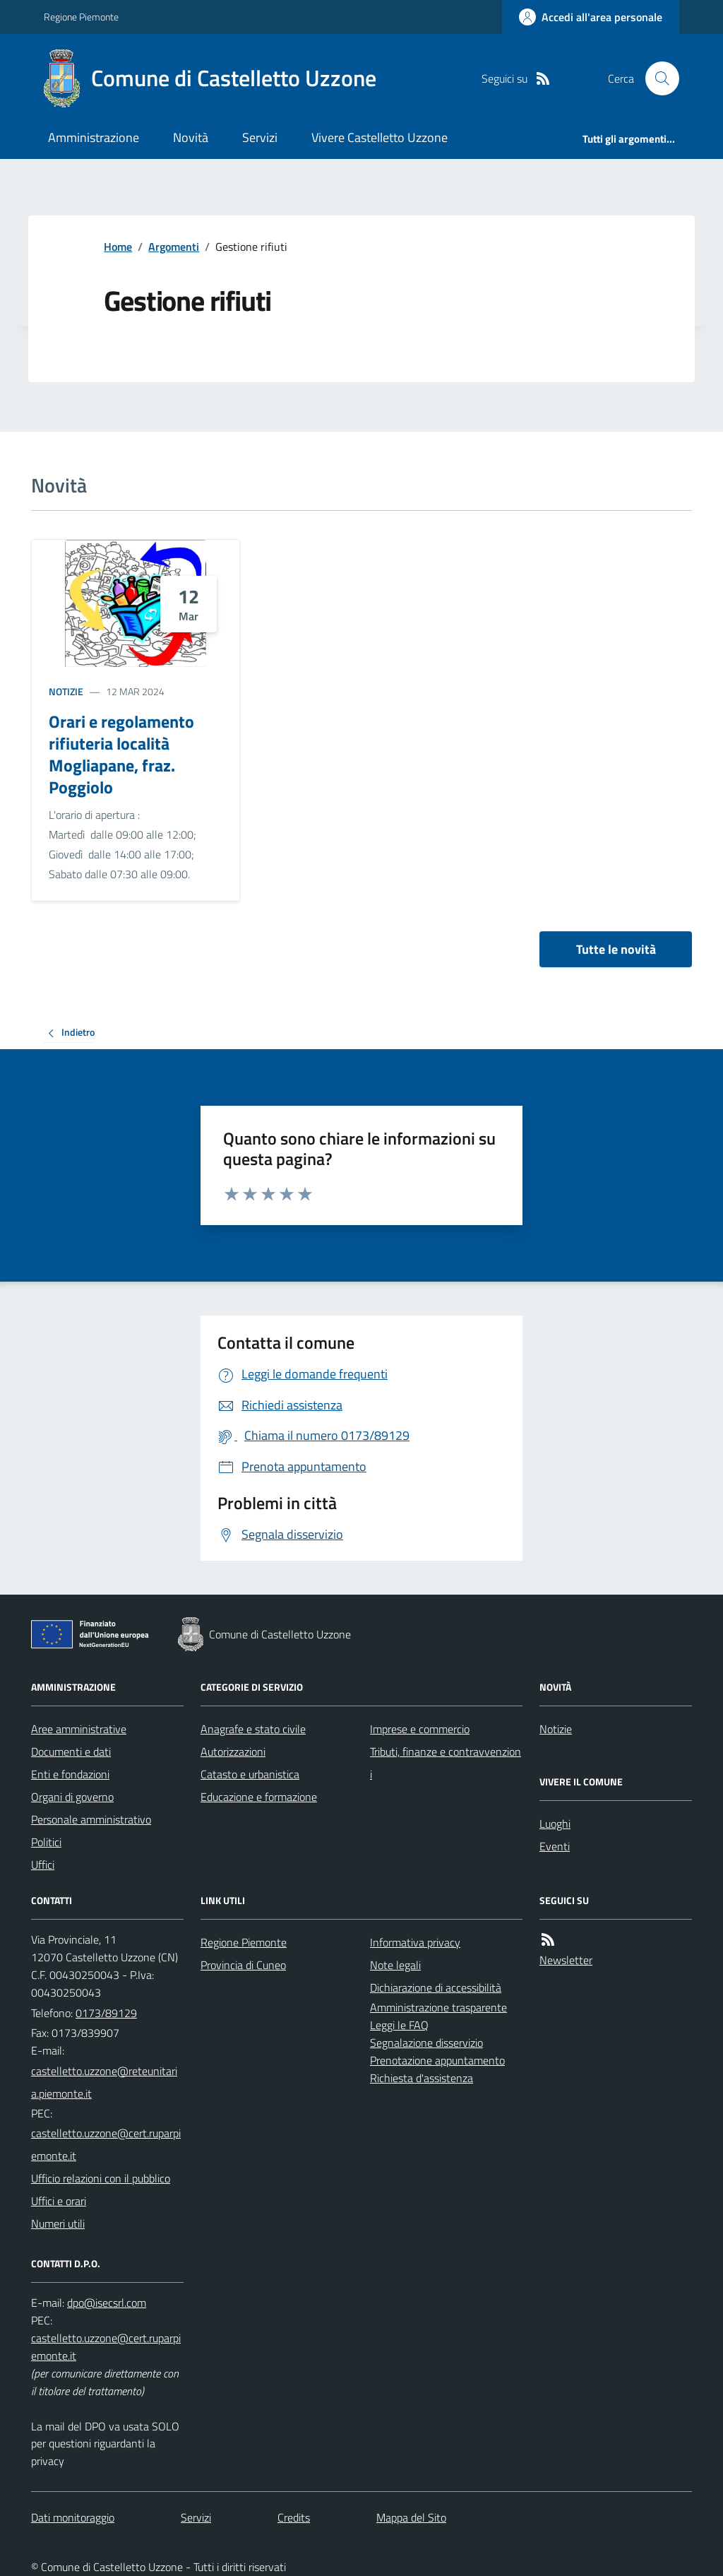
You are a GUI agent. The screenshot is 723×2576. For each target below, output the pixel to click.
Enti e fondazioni (70, 1774)
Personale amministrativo (91, 1819)
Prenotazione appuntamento (437, 2060)
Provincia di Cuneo (243, 1964)
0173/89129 (106, 2012)
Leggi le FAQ (399, 2024)
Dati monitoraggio (72, 2517)
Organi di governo (72, 1796)
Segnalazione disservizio (426, 2042)
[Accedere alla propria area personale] (590, 17)
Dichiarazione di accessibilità (435, 1987)
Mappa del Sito (411, 2517)
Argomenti (173, 246)
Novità (190, 137)
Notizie (66, 691)
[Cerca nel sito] (656, 78)
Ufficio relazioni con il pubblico (100, 2178)
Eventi (554, 1846)
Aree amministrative (78, 1728)
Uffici (42, 1864)
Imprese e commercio (420, 1728)
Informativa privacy (415, 1942)
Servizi (259, 137)
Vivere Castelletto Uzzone (379, 137)
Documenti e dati (71, 1751)
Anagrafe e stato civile (253, 1728)
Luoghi (554, 1823)
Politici (46, 1841)
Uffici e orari (58, 2200)
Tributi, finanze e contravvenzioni (445, 1763)
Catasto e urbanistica (250, 1774)
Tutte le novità (616, 949)
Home (118, 246)
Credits (293, 2517)
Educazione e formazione (259, 1796)
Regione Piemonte (81, 16)
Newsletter (565, 1959)
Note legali (395, 1964)
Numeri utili (58, 2223)
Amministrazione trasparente (438, 2007)
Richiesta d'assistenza (421, 2077)
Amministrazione (93, 137)
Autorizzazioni (233, 1751)
